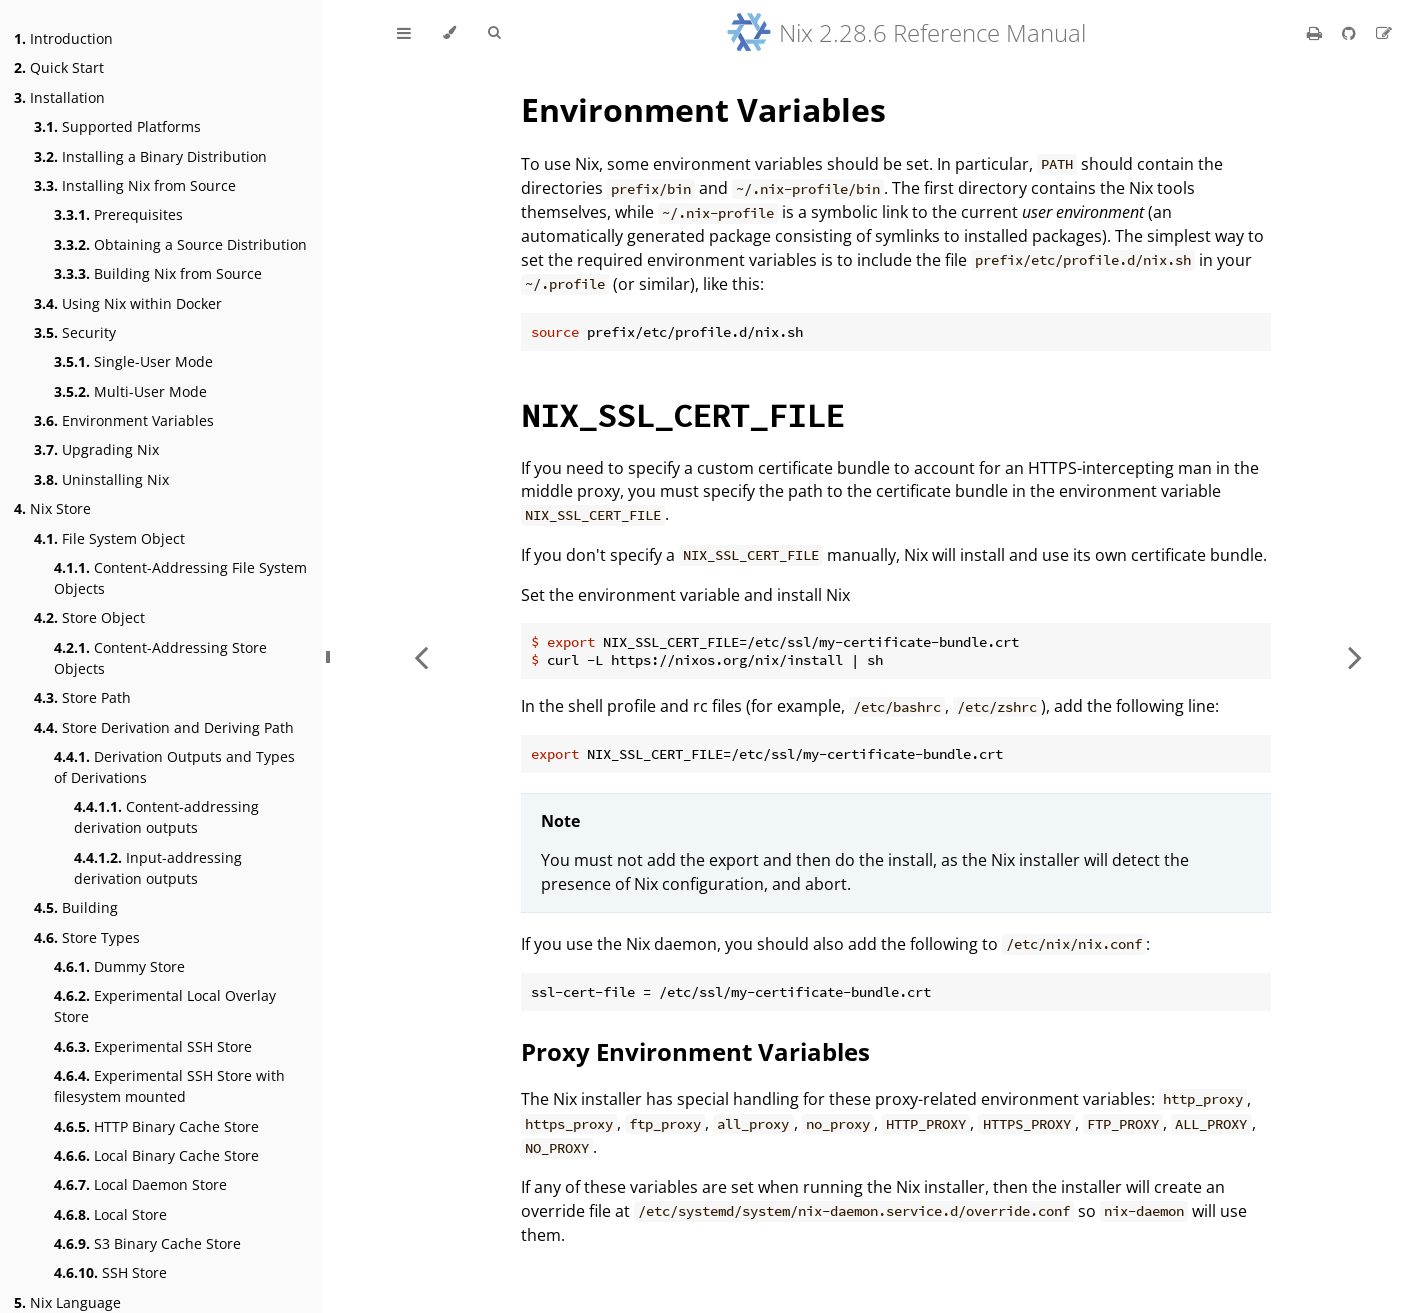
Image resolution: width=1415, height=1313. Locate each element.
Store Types (87, 937)
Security (75, 332)
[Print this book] (1316, 33)
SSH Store (110, 1272)
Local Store (110, 1214)
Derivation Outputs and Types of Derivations (174, 767)
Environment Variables (124, 420)
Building (76, 907)
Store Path (82, 697)
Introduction (63, 38)
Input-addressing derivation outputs (158, 868)
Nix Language (67, 1302)
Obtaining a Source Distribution (180, 244)
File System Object (109, 538)
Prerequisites (118, 214)
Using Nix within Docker (128, 303)
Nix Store (52, 508)
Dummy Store (119, 966)
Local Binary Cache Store (156, 1155)
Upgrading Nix (96, 449)
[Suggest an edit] (1384, 33)
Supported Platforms (117, 126)
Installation (59, 97)
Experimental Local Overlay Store (165, 1006)
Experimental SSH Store (153, 1046)
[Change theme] (449, 33)
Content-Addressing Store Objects (160, 658)
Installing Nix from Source (135, 185)
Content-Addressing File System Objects (180, 578)
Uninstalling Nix (101, 479)
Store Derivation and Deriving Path (164, 727)
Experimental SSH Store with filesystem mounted (169, 1086)
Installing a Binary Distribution (150, 156)
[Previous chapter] (421, 656)
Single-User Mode (133, 361)
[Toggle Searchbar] (494, 33)
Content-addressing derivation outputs (166, 817)
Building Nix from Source (158, 273)
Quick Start (59, 67)
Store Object (89, 617)
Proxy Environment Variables (695, 1051)
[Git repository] (1351, 33)
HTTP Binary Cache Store (156, 1126)
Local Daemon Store (140, 1184)
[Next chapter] (1355, 656)
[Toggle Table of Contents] (404, 33)
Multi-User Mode (130, 391)
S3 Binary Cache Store (147, 1243)
